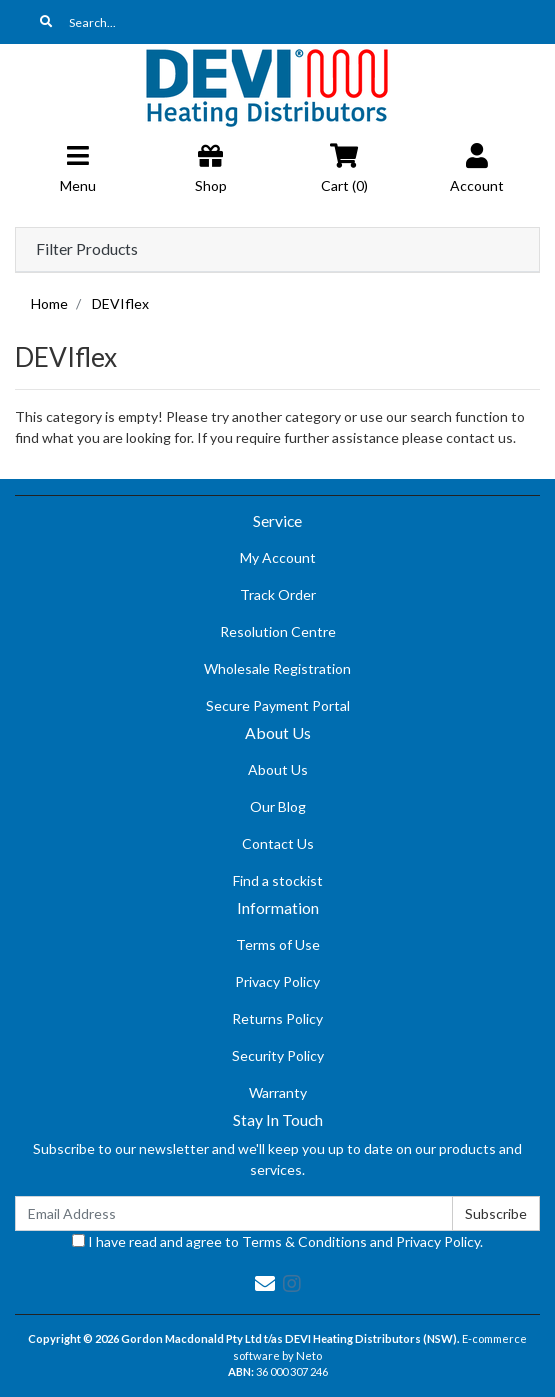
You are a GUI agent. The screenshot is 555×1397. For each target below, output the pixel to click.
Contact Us (278, 843)
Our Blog (278, 806)
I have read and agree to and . (277, 1241)
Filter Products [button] (87, 249)
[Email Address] (234, 1213)
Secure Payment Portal (278, 705)
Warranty (278, 1092)
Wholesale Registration (277, 668)
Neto (309, 1355)
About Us (278, 769)
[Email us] (265, 1283)
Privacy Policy (277, 981)
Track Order (278, 594)
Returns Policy (277, 1018)
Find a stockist (278, 880)
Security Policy (278, 1055)
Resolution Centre (278, 631)
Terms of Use (278, 944)
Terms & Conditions (304, 1241)
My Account (278, 557)
